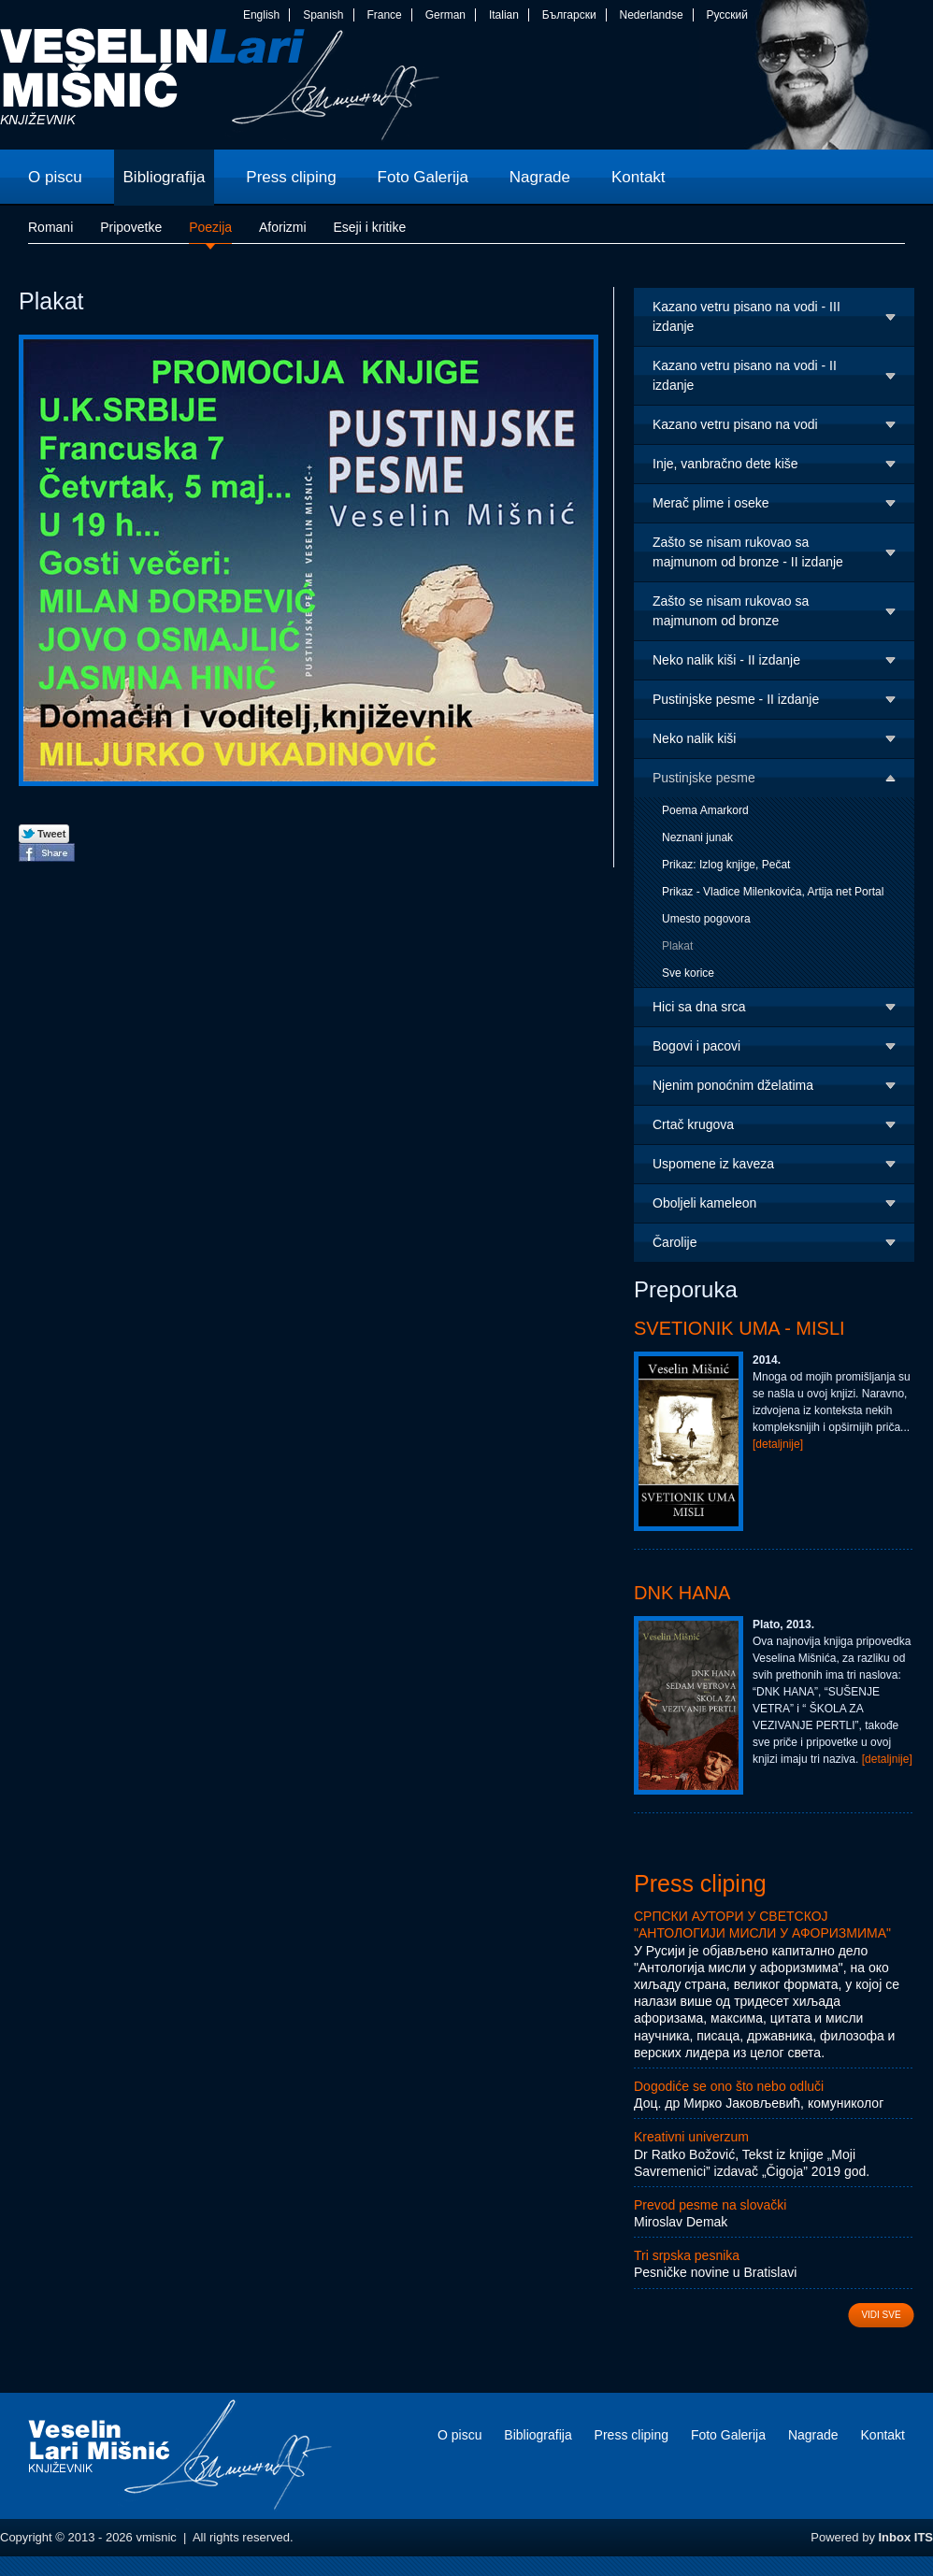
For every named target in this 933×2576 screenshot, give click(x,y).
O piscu (459, 2434)
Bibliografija (537, 2434)
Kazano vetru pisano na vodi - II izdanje (745, 375)
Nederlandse (651, 14)
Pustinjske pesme (704, 777)
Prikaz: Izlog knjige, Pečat (726, 864)
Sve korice (688, 973)
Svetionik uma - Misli (739, 1328)
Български (569, 14)
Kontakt (883, 2434)
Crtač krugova (693, 1124)
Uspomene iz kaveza (713, 1163)
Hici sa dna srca (699, 1006)
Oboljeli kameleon (704, 1202)
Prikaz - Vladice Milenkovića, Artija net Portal (772, 891)
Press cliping (700, 1883)
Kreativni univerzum (691, 2136)
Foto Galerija (728, 2434)
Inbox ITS (906, 2537)
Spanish (323, 14)
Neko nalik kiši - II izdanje (726, 659)
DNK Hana (682, 1592)
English (261, 14)
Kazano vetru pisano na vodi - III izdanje (746, 316)
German (445, 14)
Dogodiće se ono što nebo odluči (729, 2086)
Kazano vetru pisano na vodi (735, 424)
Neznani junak (697, 837)
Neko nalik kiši (694, 738)
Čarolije (674, 1242)
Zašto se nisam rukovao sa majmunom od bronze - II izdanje (748, 552)
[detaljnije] (778, 1444)
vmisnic (220, 89)
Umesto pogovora (706, 918)
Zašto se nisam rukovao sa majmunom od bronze (731, 611)
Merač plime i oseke (711, 502)
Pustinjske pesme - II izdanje (736, 699)
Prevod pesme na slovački (710, 2204)
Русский (727, 14)
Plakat (677, 945)
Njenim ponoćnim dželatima (733, 1085)
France (383, 14)
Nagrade (813, 2434)
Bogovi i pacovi (696, 1045)
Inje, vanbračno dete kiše (725, 463)
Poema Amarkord (705, 810)
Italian (504, 14)
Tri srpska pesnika (686, 2255)
